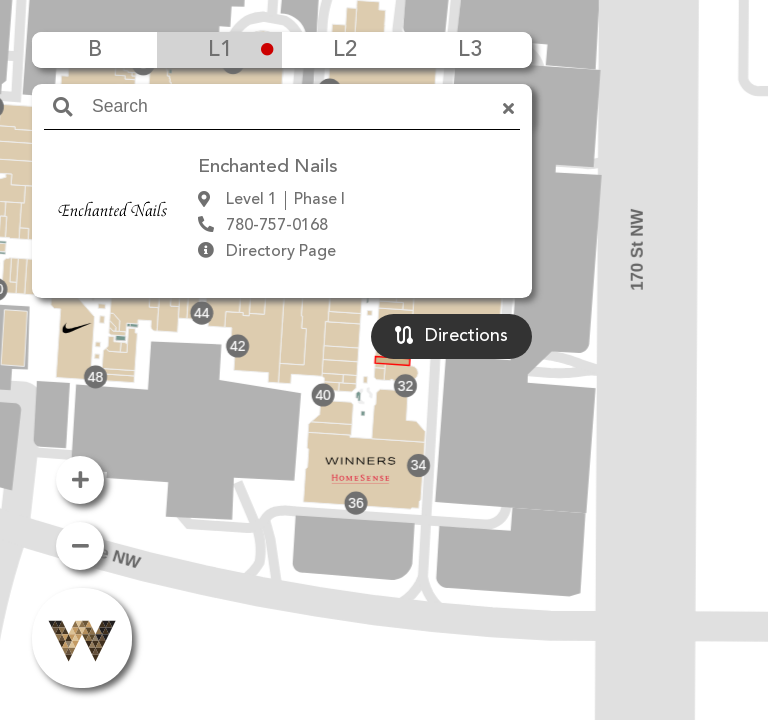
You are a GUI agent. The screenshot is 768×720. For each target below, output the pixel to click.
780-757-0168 (277, 226)
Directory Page (281, 252)
